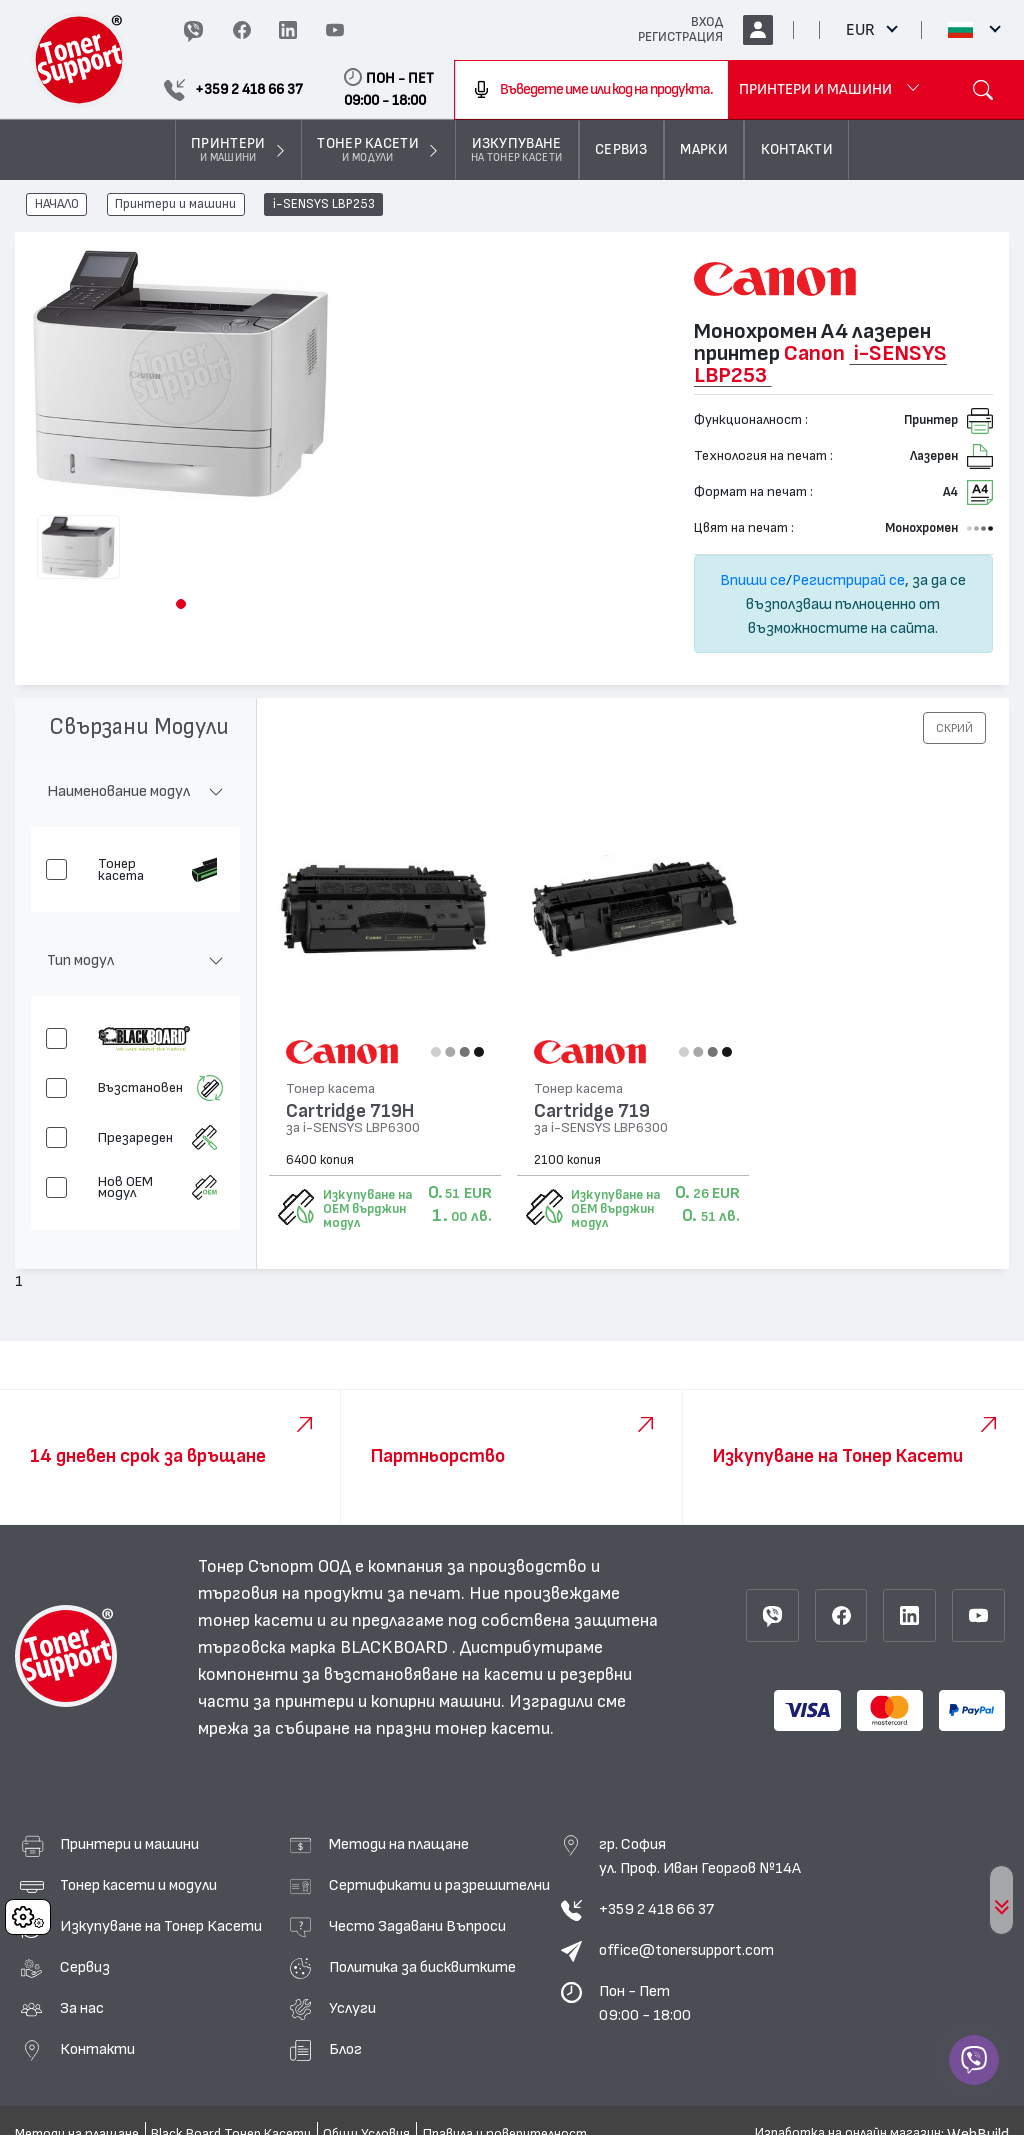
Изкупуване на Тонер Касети (161, 1926)
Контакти (97, 2049)
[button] (181, 604)
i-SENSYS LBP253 (324, 205)
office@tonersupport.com (686, 1950)
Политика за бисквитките (422, 1967)
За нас (82, 2008)
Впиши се (753, 580)
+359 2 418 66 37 (656, 1909)
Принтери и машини (175, 205)
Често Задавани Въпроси (417, 1926)
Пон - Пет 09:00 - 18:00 (645, 2003)
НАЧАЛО (57, 205)
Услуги (352, 2008)
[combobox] (591, 90)
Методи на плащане (399, 1844)
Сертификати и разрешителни (439, 1885)
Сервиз (85, 1967)
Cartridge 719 (592, 1111)
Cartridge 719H (350, 1111)
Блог (345, 2049)
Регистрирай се (848, 580)
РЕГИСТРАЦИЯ (680, 37)
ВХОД (707, 22)
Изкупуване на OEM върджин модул (367, 1209)
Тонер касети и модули (138, 1885)
